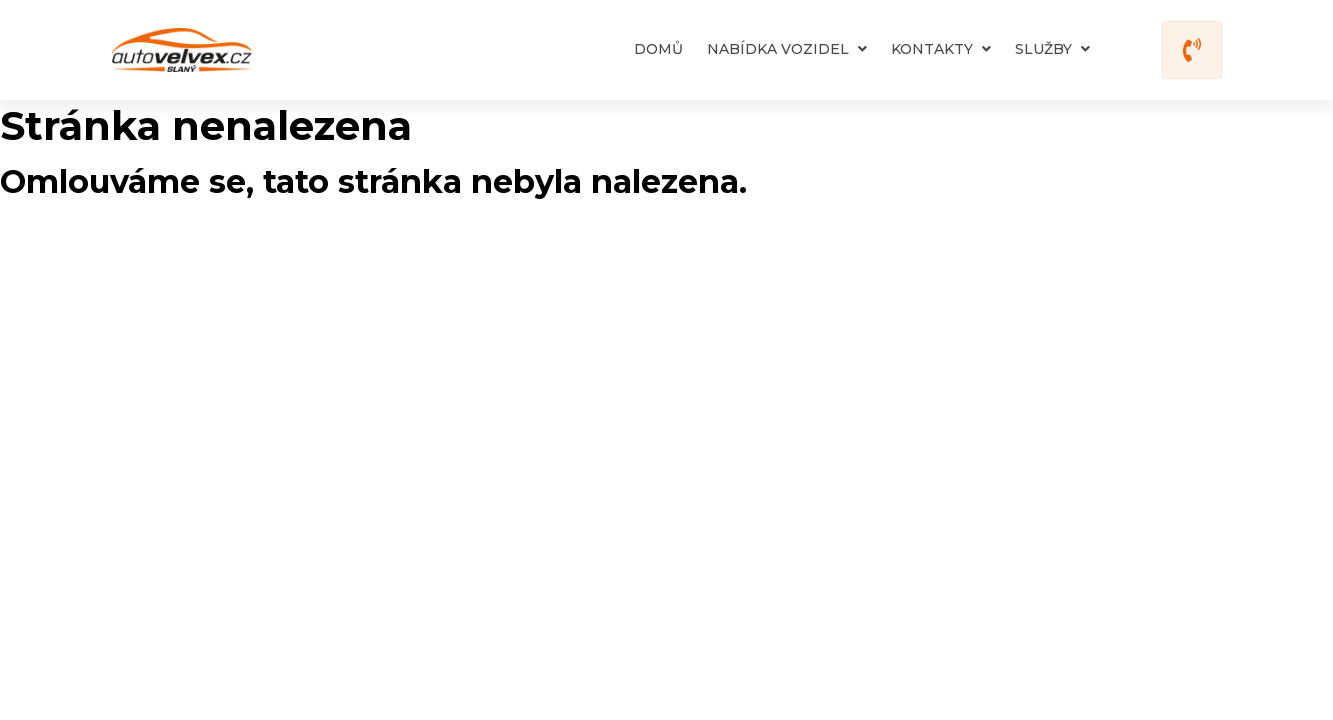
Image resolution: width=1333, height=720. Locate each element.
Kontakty (941, 49)
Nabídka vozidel (787, 49)
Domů (658, 49)
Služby (1052, 49)
